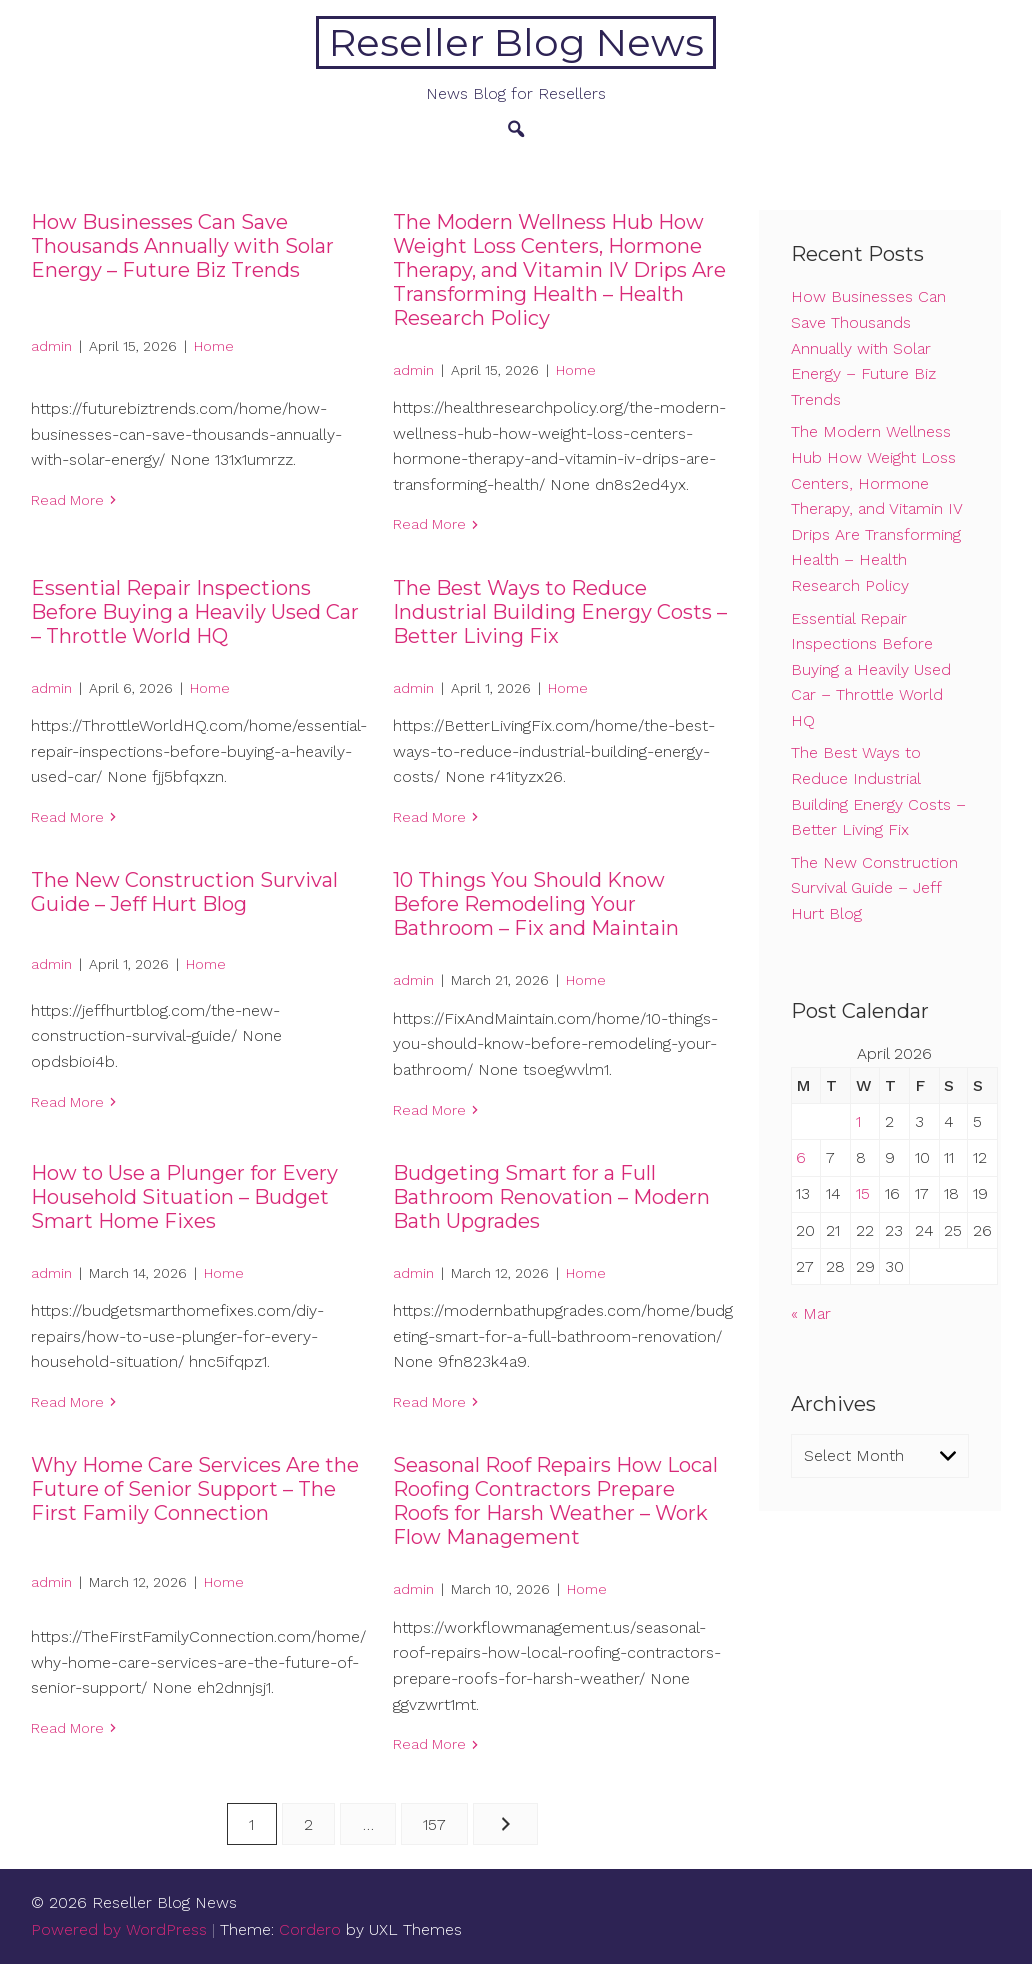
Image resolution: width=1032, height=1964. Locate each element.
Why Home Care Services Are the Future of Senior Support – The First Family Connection (195, 1489)
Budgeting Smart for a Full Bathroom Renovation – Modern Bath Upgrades (551, 1197)
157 (434, 1824)
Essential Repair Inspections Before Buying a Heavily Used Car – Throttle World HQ (195, 612)
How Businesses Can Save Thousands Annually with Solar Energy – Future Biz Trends (182, 246)
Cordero (310, 1929)
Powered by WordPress (119, 1929)
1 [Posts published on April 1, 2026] (858, 1121)
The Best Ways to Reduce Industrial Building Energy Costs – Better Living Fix (560, 612)
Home (214, 346)
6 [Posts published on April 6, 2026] (801, 1157)
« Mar (811, 1313)
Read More (67, 500)
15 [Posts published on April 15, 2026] (863, 1193)
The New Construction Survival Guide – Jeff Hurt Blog (184, 892)
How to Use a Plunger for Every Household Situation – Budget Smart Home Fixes (184, 1197)
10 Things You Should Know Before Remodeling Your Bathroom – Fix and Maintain (536, 904)
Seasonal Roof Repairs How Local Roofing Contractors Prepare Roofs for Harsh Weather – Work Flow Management (555, 1501)
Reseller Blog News (516, 42)
